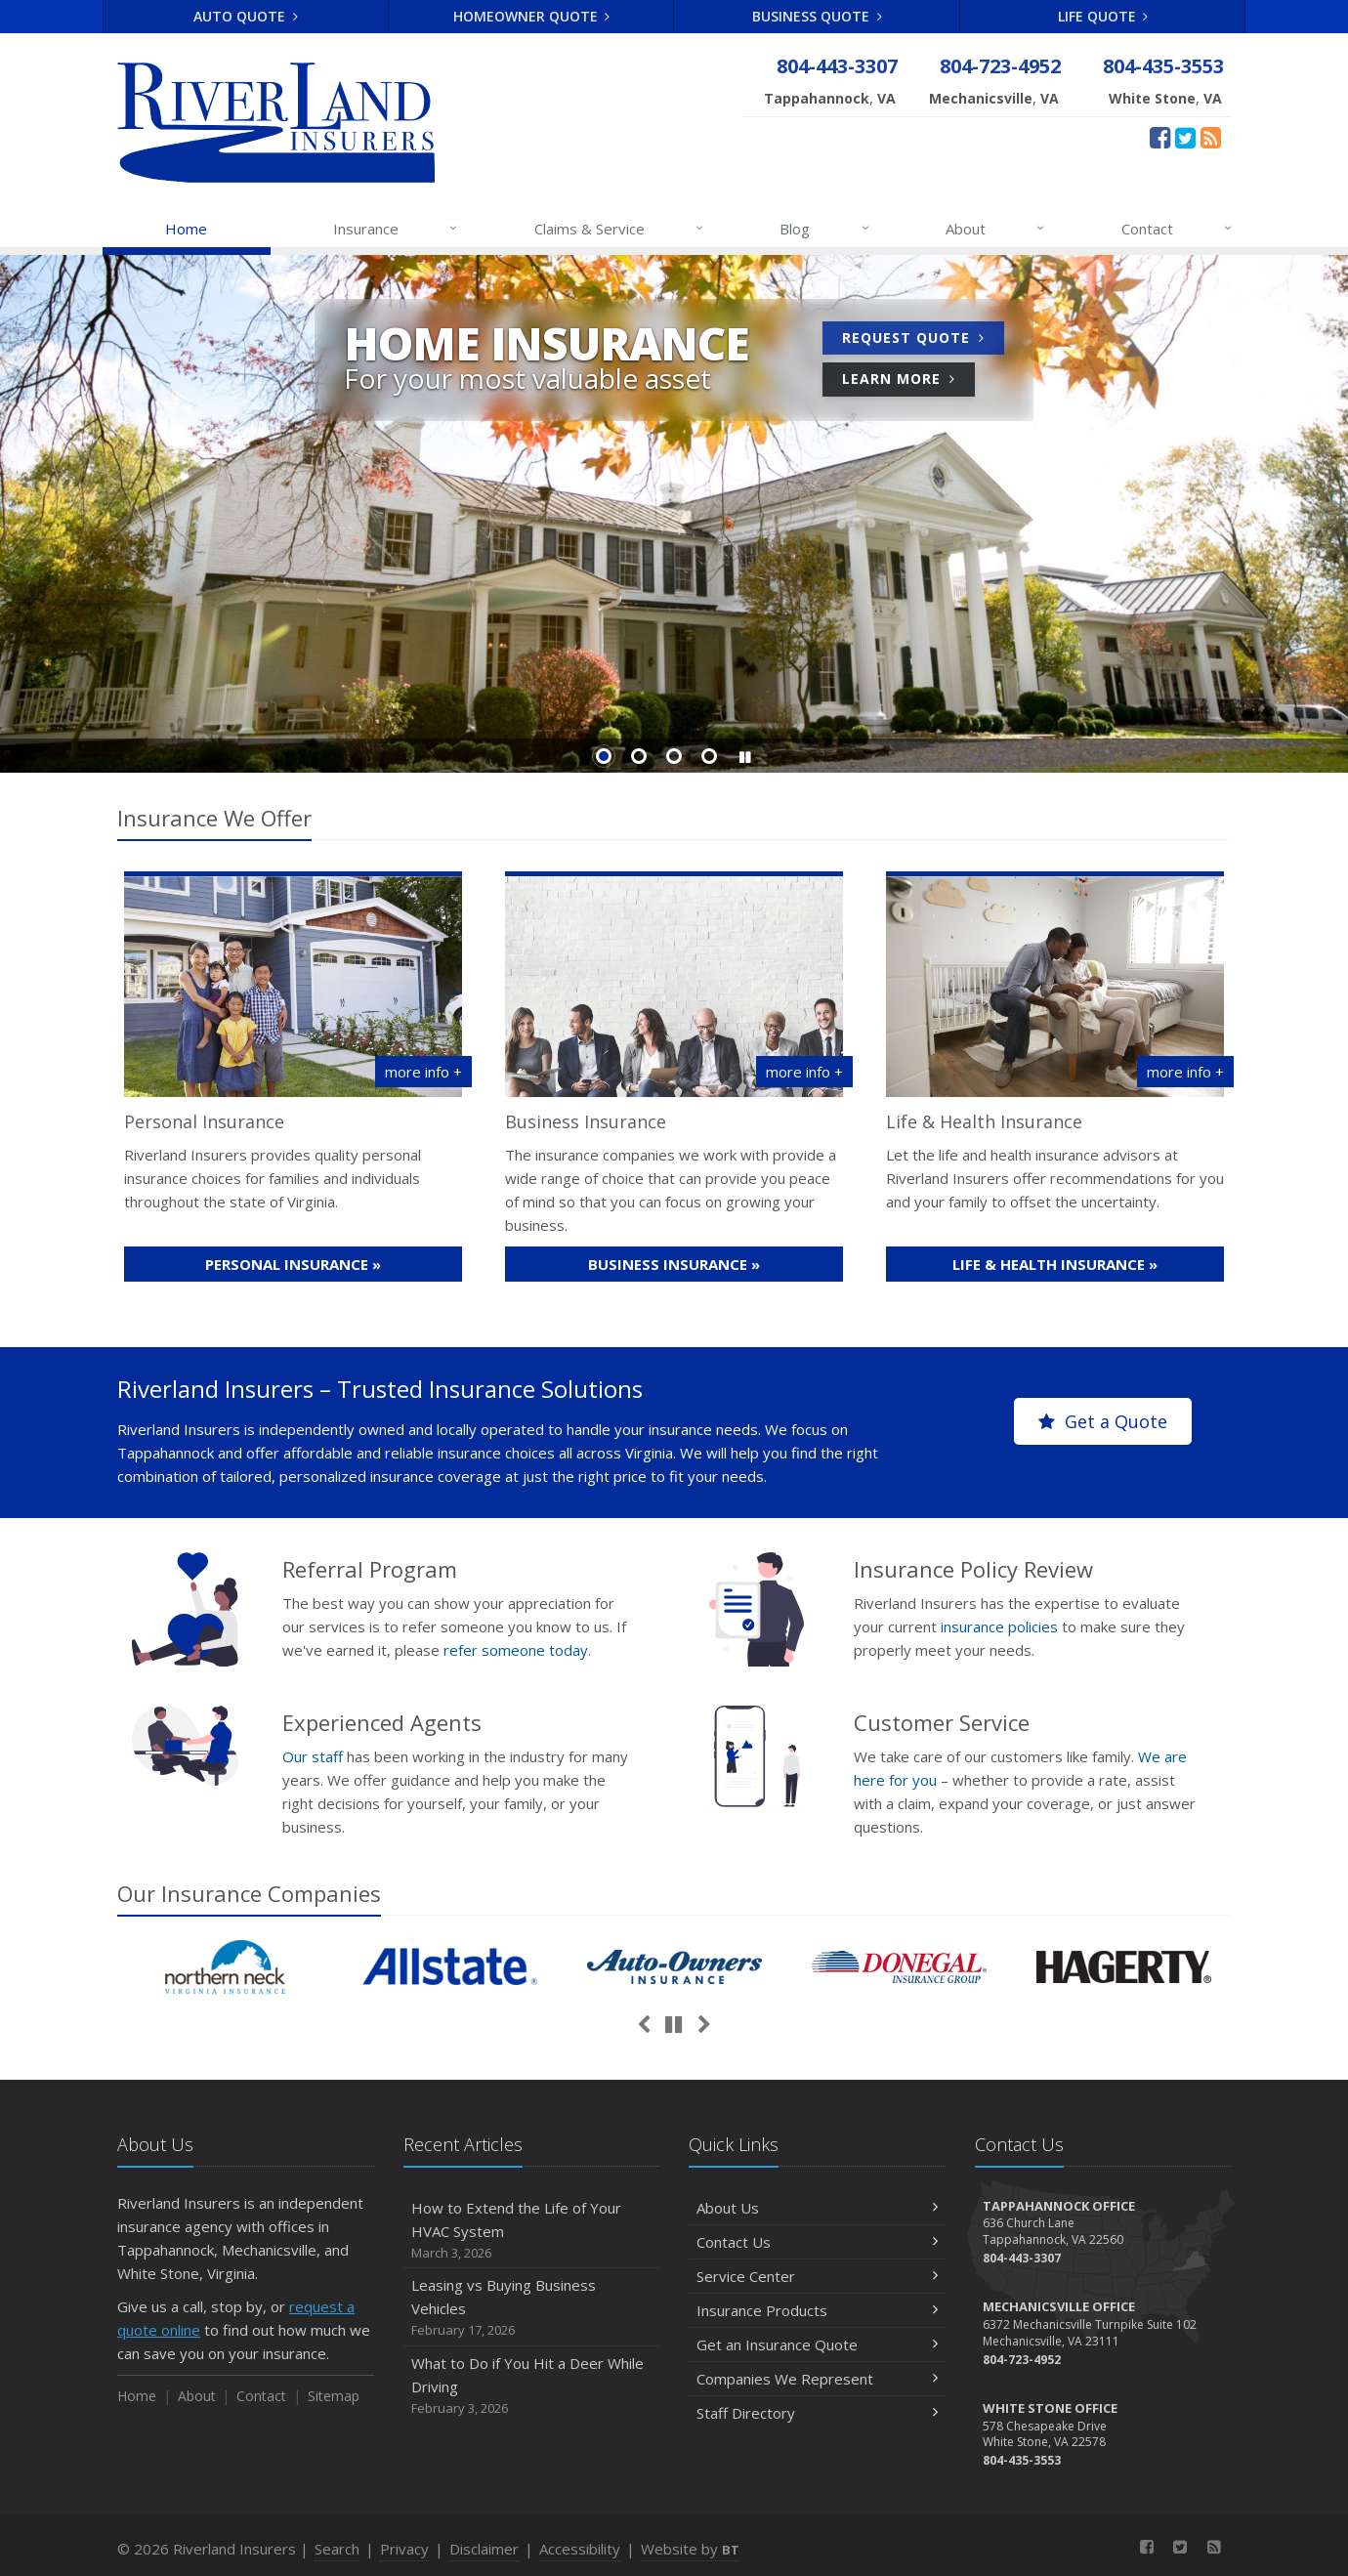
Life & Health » (1055, 1264)
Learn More (908, 381)
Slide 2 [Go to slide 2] (639, 756)
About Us (817, 2207)
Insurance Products (817, 2310)
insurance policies (999, 1626)
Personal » (293, 1264)
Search (337, 2548)
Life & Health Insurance (984, 1121)
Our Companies (249, 1893)
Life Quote (1103, 16)
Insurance (396, 228)
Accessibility (579, 2548)
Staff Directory (817, 2413)
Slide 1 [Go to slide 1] (603, 756)
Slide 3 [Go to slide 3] (674, 756)
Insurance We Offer (214, 817)
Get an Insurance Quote (817, 2344)
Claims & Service (619, 228)
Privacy (404, 2548)
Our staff (312, 1756)
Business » (674, 1264)
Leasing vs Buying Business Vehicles (532, 2308)
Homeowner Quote (532, 16)
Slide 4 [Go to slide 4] (709, 756)
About (996, 228)
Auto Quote (245, 16)
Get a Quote (1102, 1421)
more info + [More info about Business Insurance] (804, 1071)
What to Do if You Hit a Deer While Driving (532, 2386)
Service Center (817, 2276)
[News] (1211, 136)
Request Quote (923, 340)
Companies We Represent (817, 2378)
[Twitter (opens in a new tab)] (1185, 136)
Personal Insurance (204, 1121)
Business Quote (817, 16)
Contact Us (817, 2242)
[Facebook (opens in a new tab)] (1160, 136)
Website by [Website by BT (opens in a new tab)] (690, 2548)
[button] (744, 757)
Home (186, 228)
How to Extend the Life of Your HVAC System (532, 2230)
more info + (423, 1071)
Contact (1177, 228)
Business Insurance (585, 1121)
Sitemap (333, 2395)
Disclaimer (484, 2548)
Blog (824, 228)
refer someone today (515, 1650)
